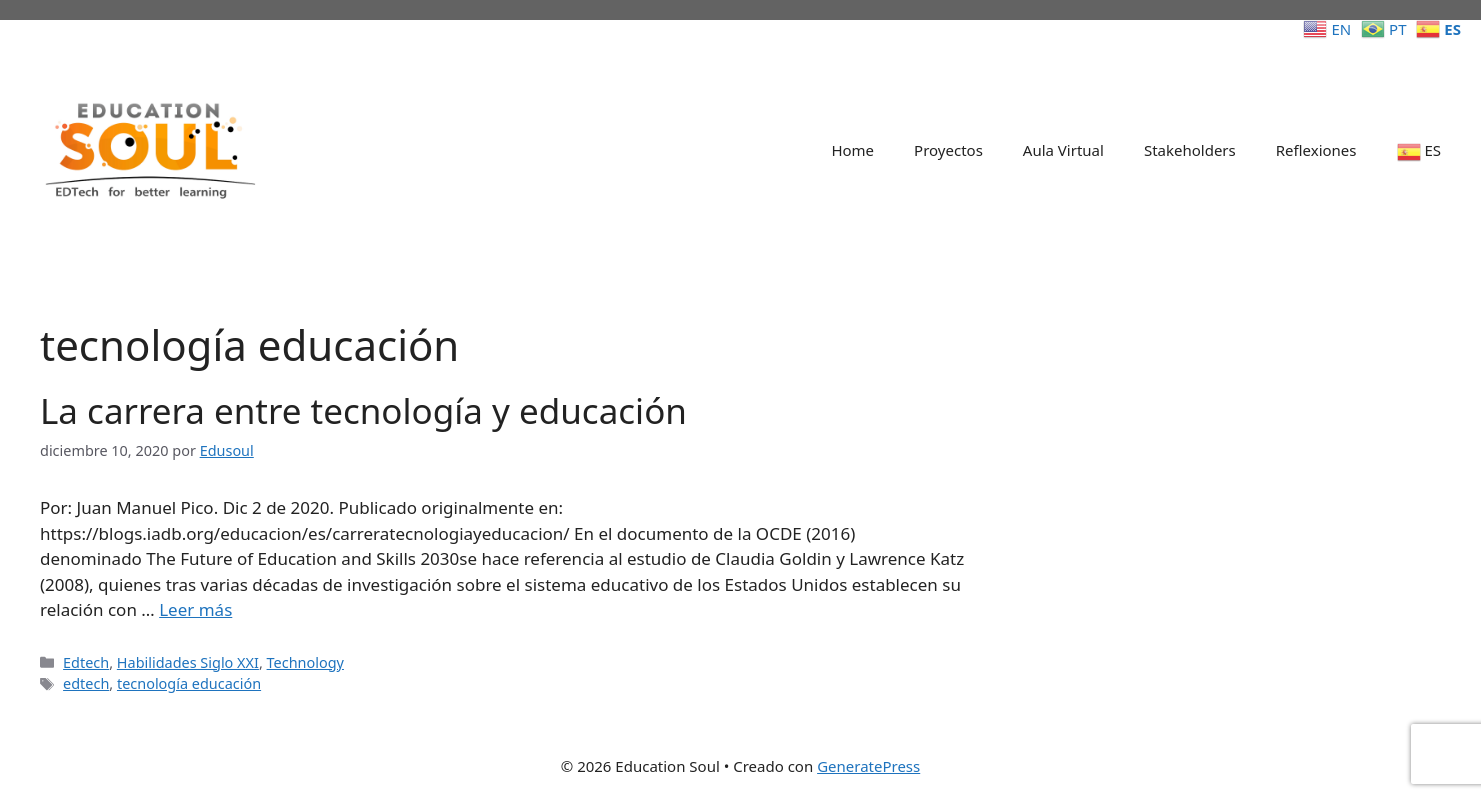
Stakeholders (1190, 150)
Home (852, 150)
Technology (305, 662)
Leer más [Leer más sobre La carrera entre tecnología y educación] (195, 609)
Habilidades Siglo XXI (188, 662)
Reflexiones (1316, 150)
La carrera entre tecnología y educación (363, 410)
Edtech (86, 662)
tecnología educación (189, 683)
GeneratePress (868, 766)
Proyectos (948, 150)
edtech (86, 683)
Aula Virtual (1063, 150)
